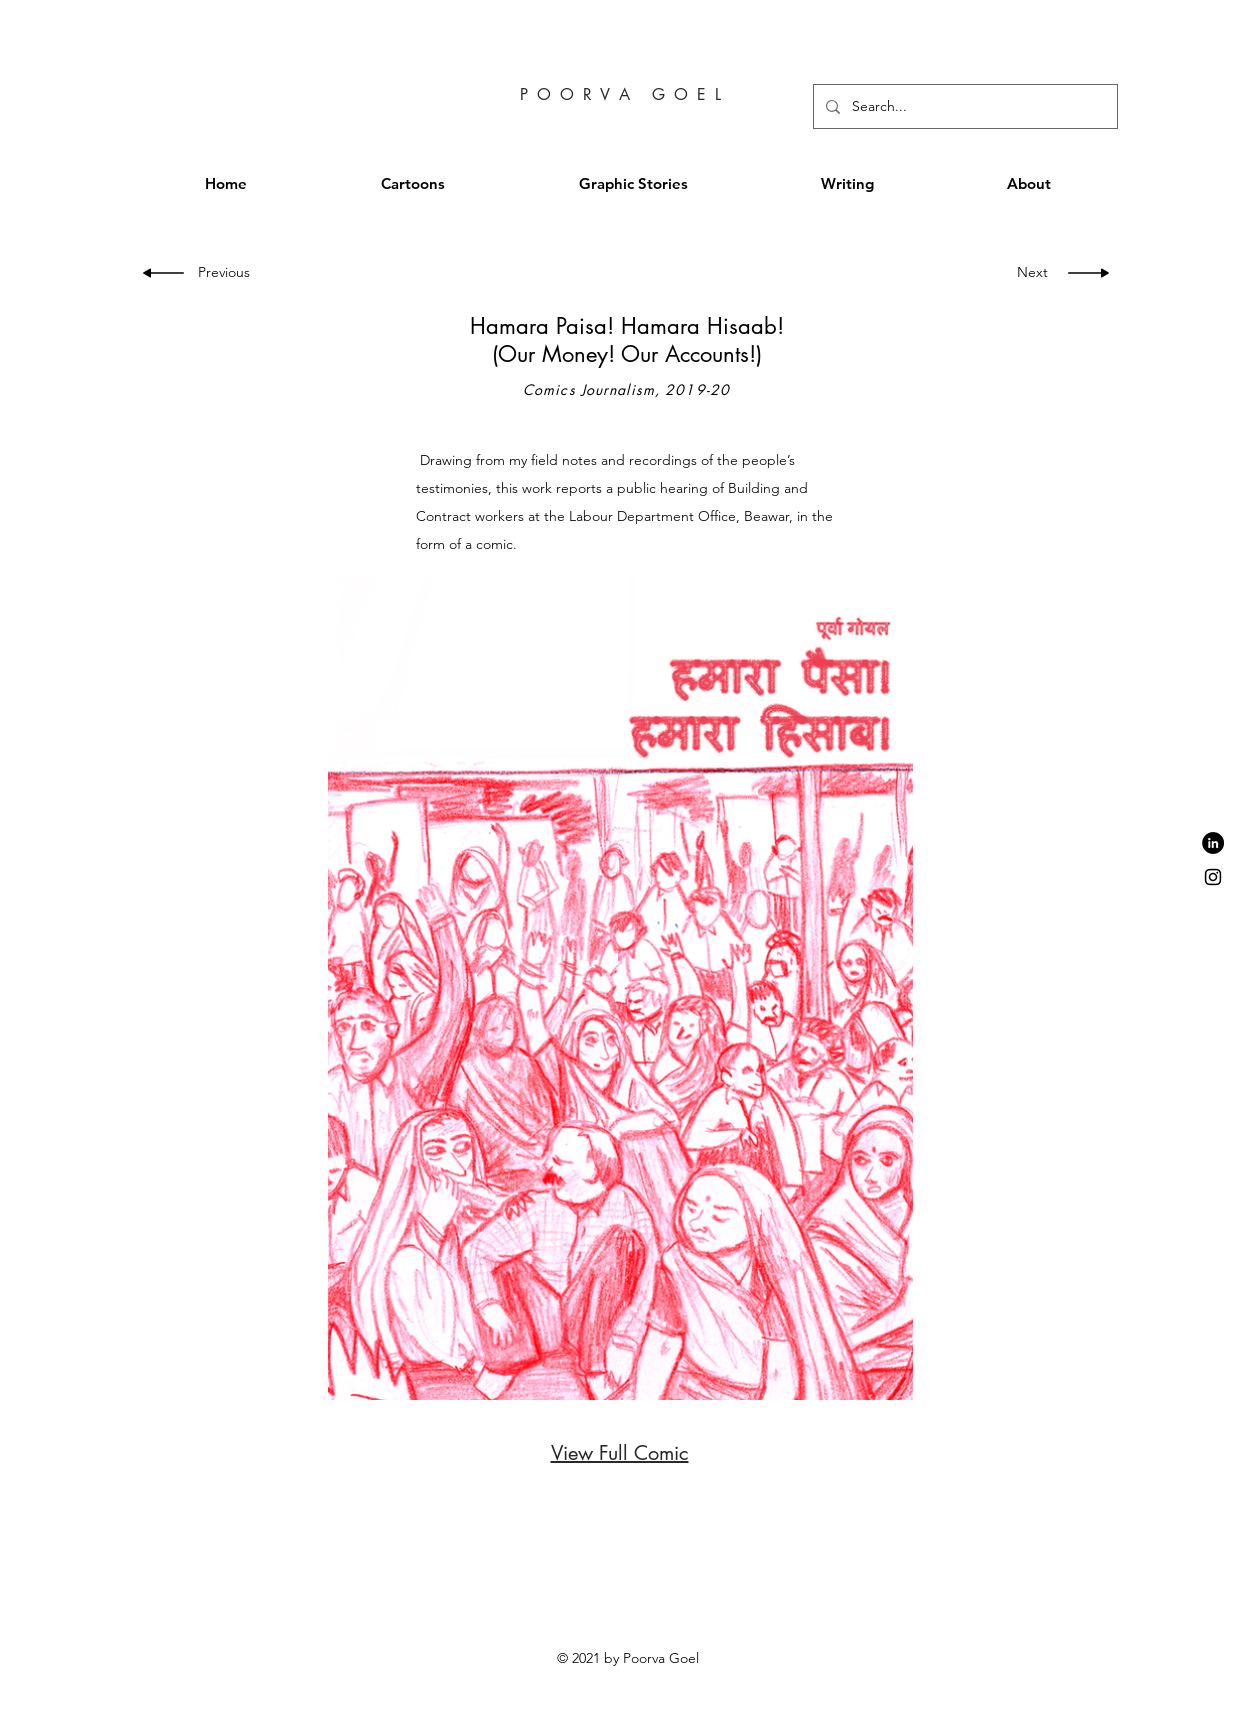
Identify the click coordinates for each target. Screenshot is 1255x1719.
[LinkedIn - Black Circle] (1213, 843)
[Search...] (963, 106)
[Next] (1028, 273)
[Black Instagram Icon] (1213, 877)
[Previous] (230, 273)
